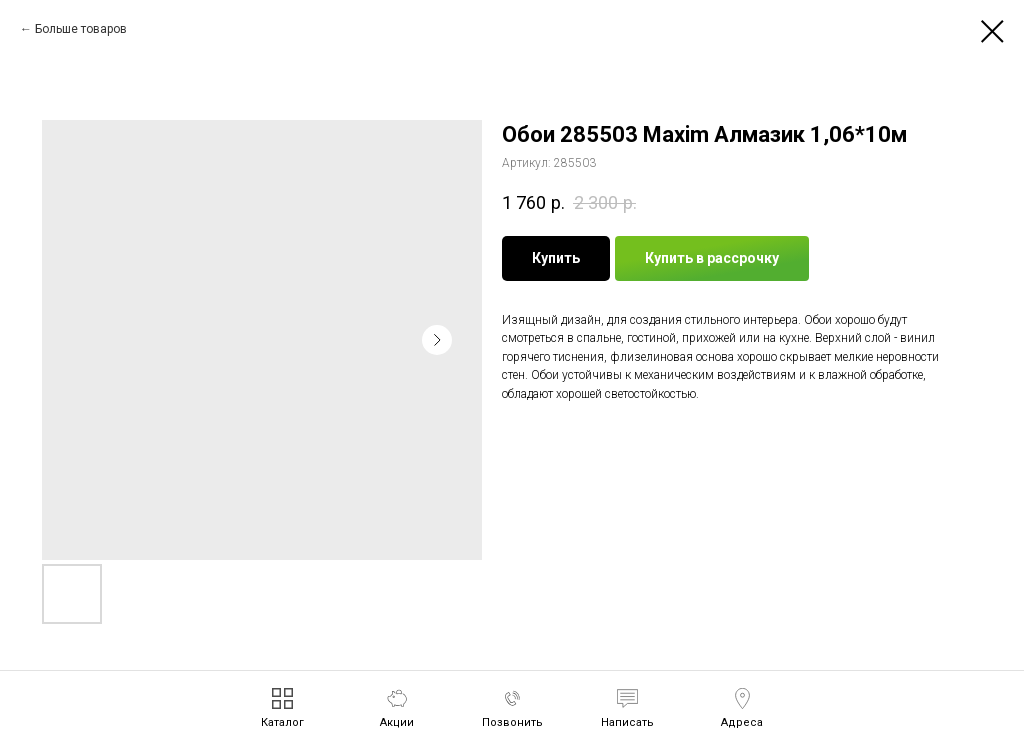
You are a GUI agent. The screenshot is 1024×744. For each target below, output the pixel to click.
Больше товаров (81, 29)
